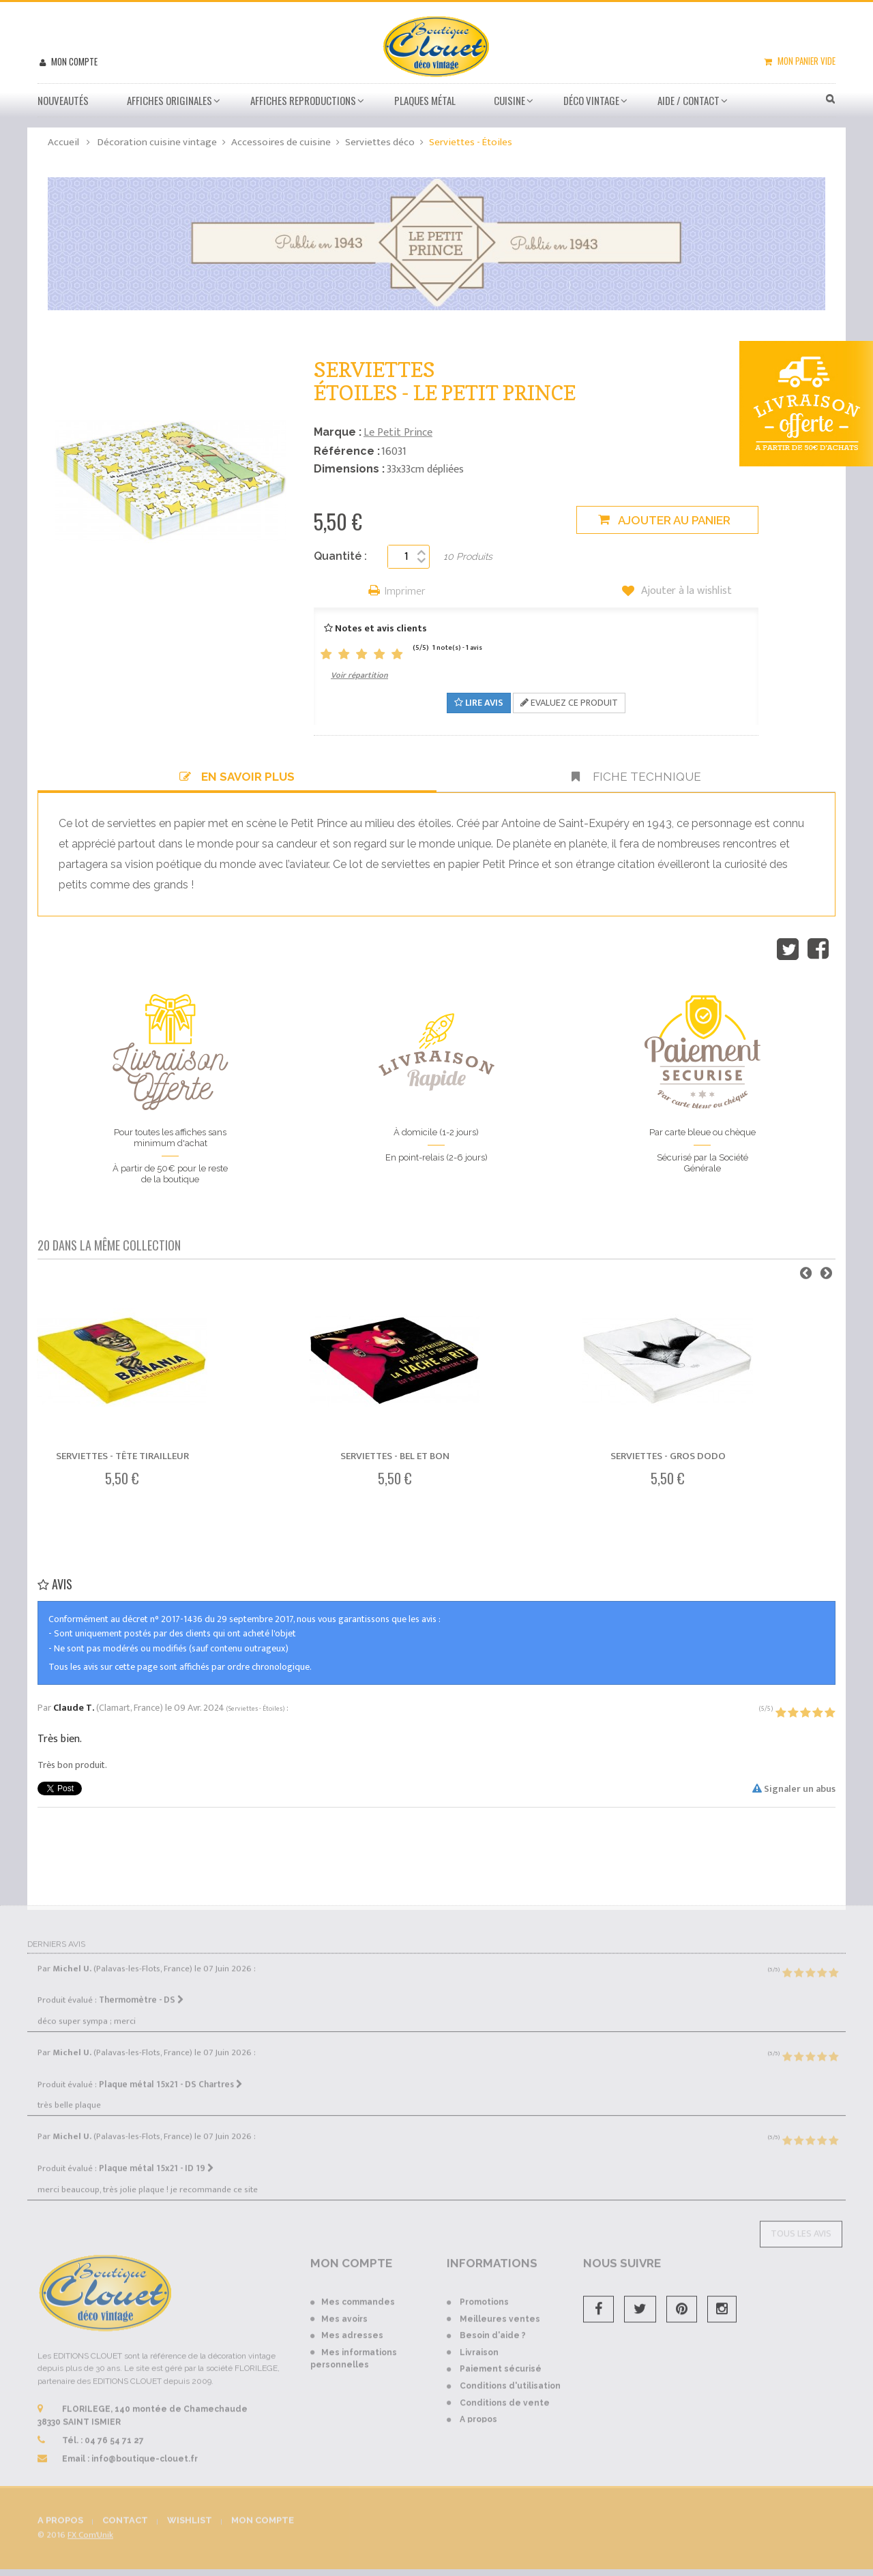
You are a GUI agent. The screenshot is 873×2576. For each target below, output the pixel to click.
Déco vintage (591, 100)
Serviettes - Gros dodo (668, 1456)
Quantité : (340, 556)
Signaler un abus (793, 1789)
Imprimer (405, 592)
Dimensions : (349, 468)
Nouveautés (63, 100)
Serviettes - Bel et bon (394, 1456)
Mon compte (73, 61)
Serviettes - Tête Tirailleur (122, 1456)
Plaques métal (425, 100)
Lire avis (478, 702)
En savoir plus (237, 776)
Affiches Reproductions (303, 100)
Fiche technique (636, 776)
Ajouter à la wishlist (685, 591)
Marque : (337, 431)
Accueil (63, 142)
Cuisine (509, 100)
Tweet (788, 949)
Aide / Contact (688, 100)
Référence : (347, 451)
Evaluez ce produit (569, 702)
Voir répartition (359, 675)
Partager (818, 949)
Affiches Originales (169, 100)
